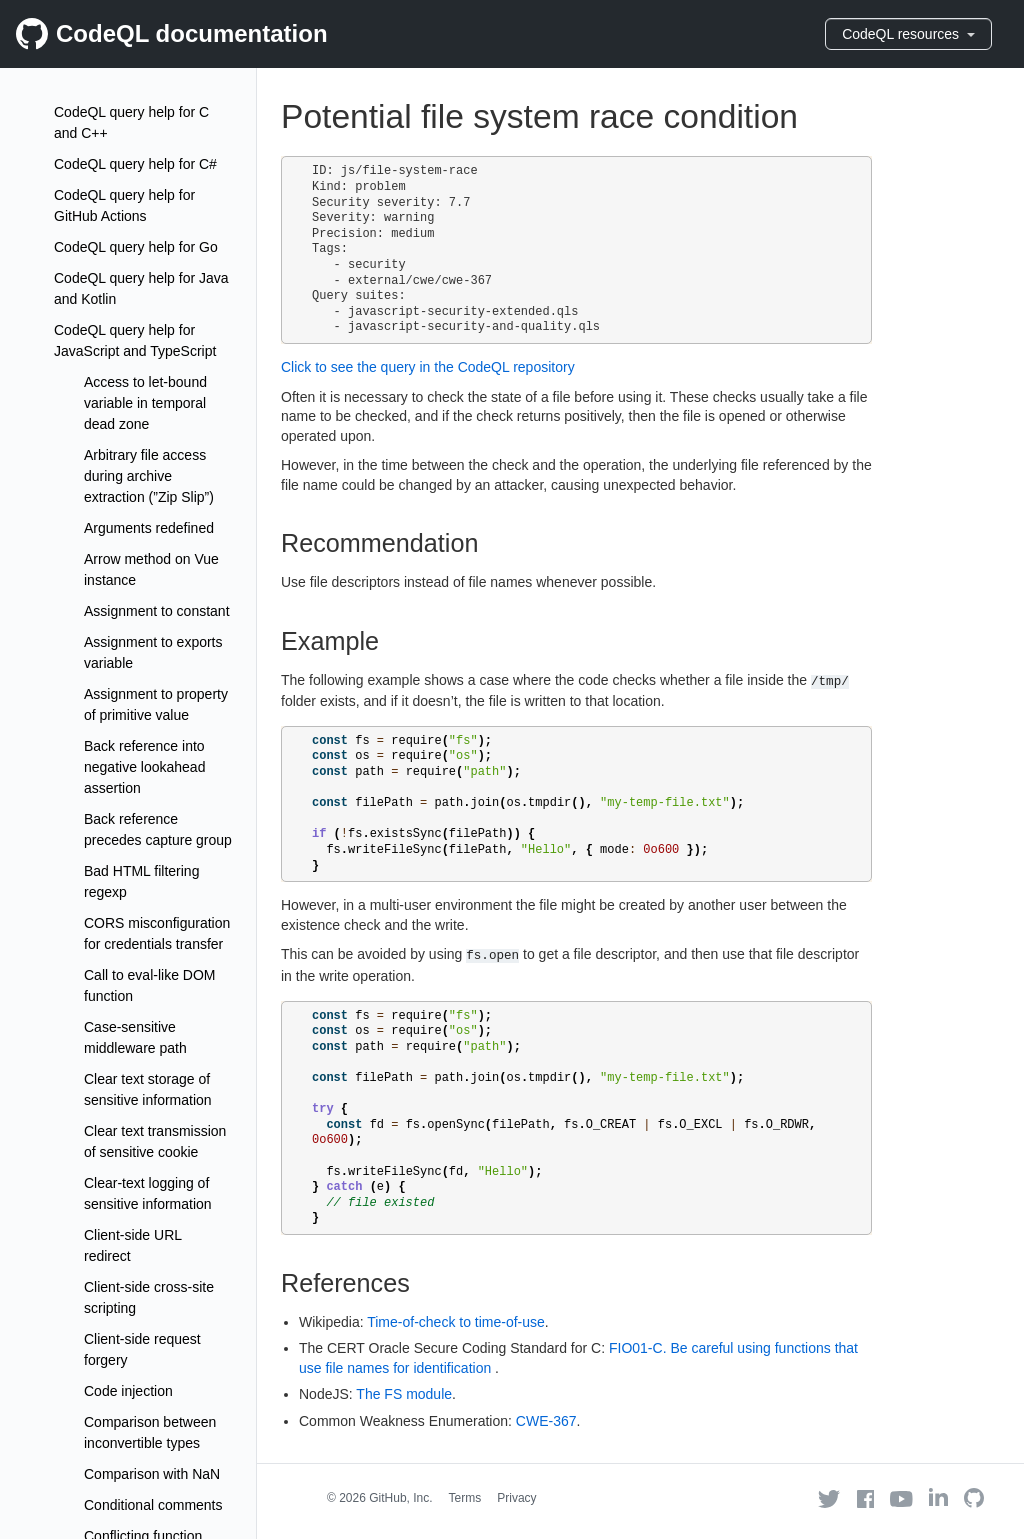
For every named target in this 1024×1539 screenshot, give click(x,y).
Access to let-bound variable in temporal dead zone (145, 403)
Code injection (128, 1391)
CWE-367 (546, 1421)
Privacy (516, 1498)
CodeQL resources (908, 34)
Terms (465, 1498)
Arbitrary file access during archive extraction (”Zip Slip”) (149, 476)
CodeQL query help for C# (135, 164)
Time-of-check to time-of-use (456, 1322)
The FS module (404, 1394)
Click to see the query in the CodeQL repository (428, 367)
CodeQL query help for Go (136, 247)
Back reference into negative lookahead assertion (144, 767)
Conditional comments (153, 1505)
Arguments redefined (149, 528)
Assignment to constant (157, 611)
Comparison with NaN (152, 1474)
